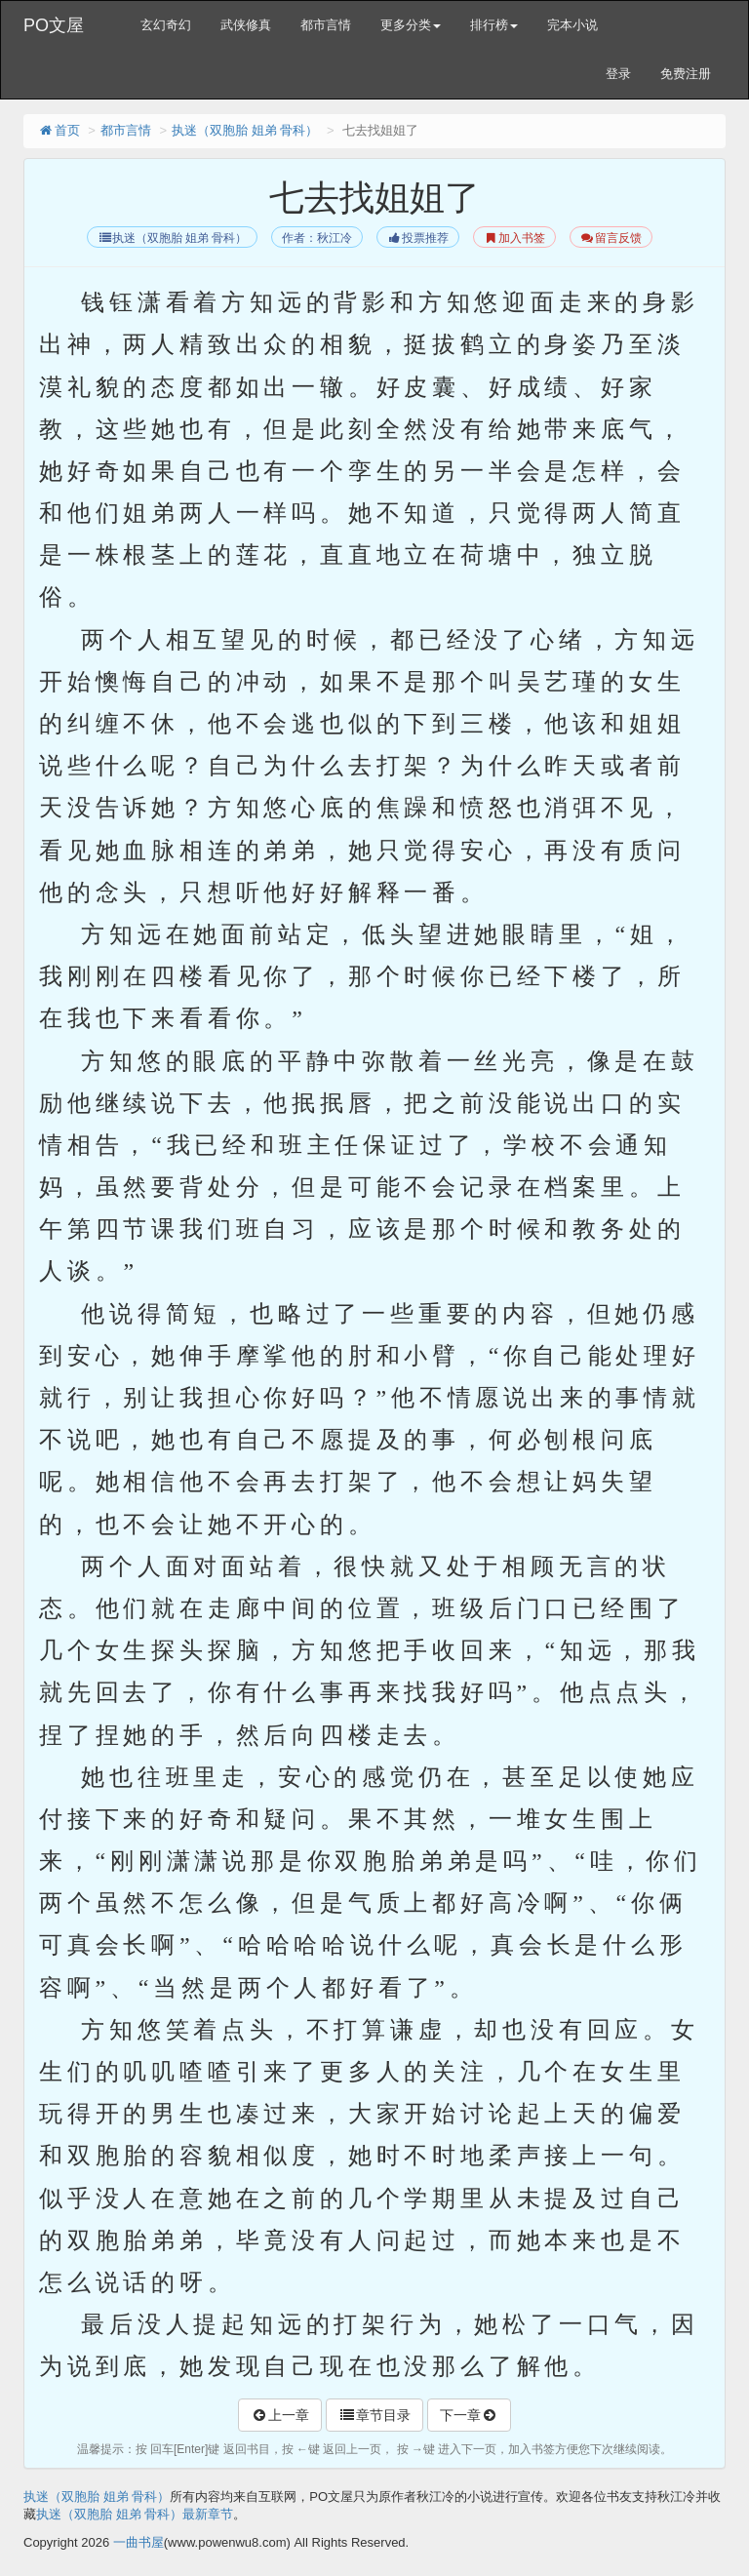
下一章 (469, 2415)
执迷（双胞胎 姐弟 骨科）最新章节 (134, 2514)
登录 (618, 73)
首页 (59, 130)
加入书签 (514, 238)
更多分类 (410, 25)
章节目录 (374, 2415)
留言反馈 (611, 238)
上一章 (280, 2415)
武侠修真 (245, 25)
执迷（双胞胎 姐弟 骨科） (245, 130)
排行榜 (494, 25)
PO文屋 (53, 25)
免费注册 (685, 73)
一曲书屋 (138, 2542)
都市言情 (325, 25)
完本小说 (572, 25)
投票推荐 (418, 238)
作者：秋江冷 (317, 238)
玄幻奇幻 (165, 25)
